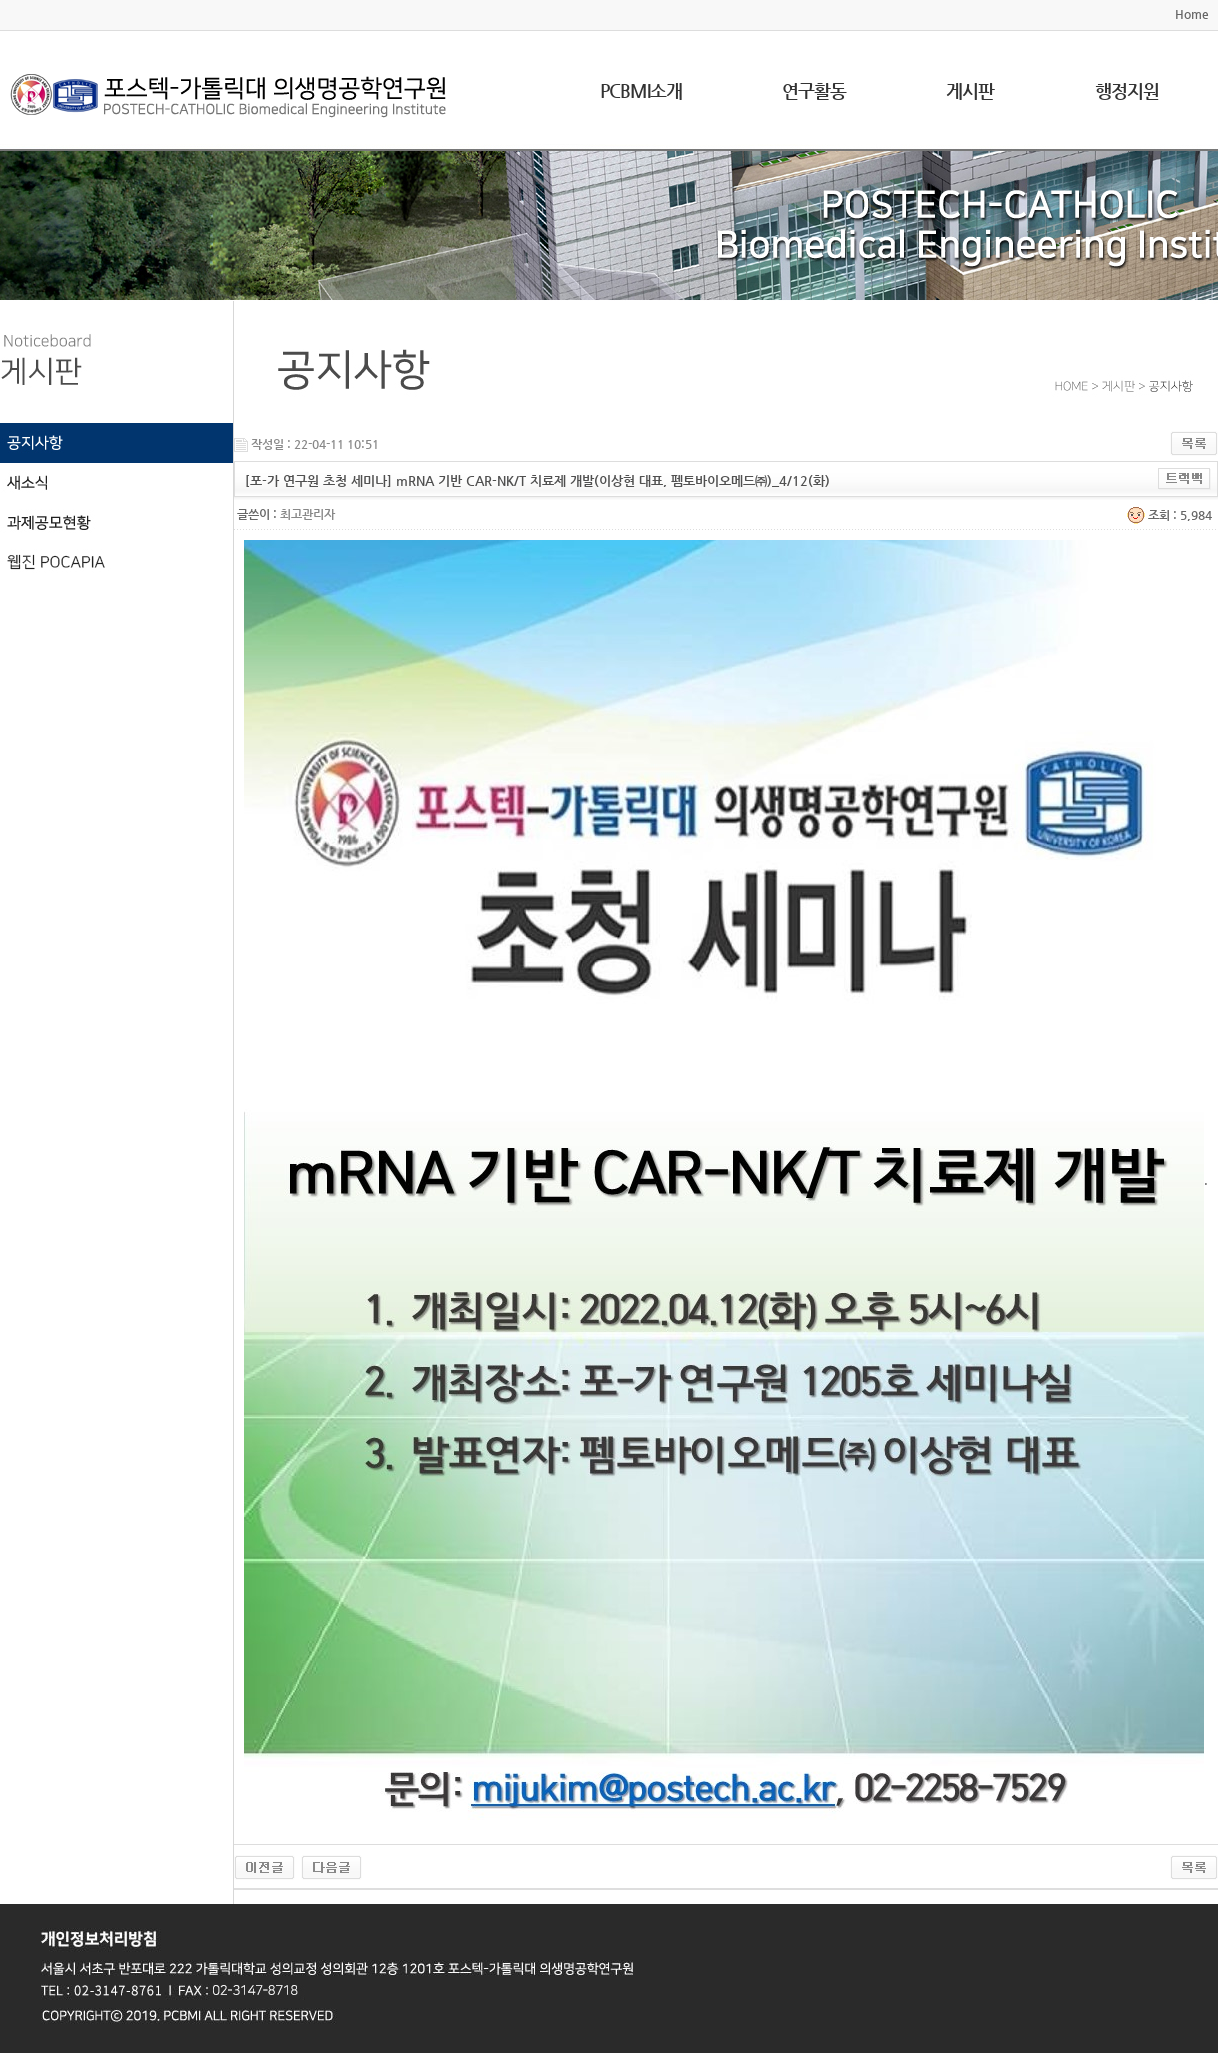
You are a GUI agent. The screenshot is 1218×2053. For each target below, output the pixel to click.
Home (1192, 14)
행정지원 (1127, 90)
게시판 (970, 90)
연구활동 (814, 90)
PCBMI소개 (641, 90)
